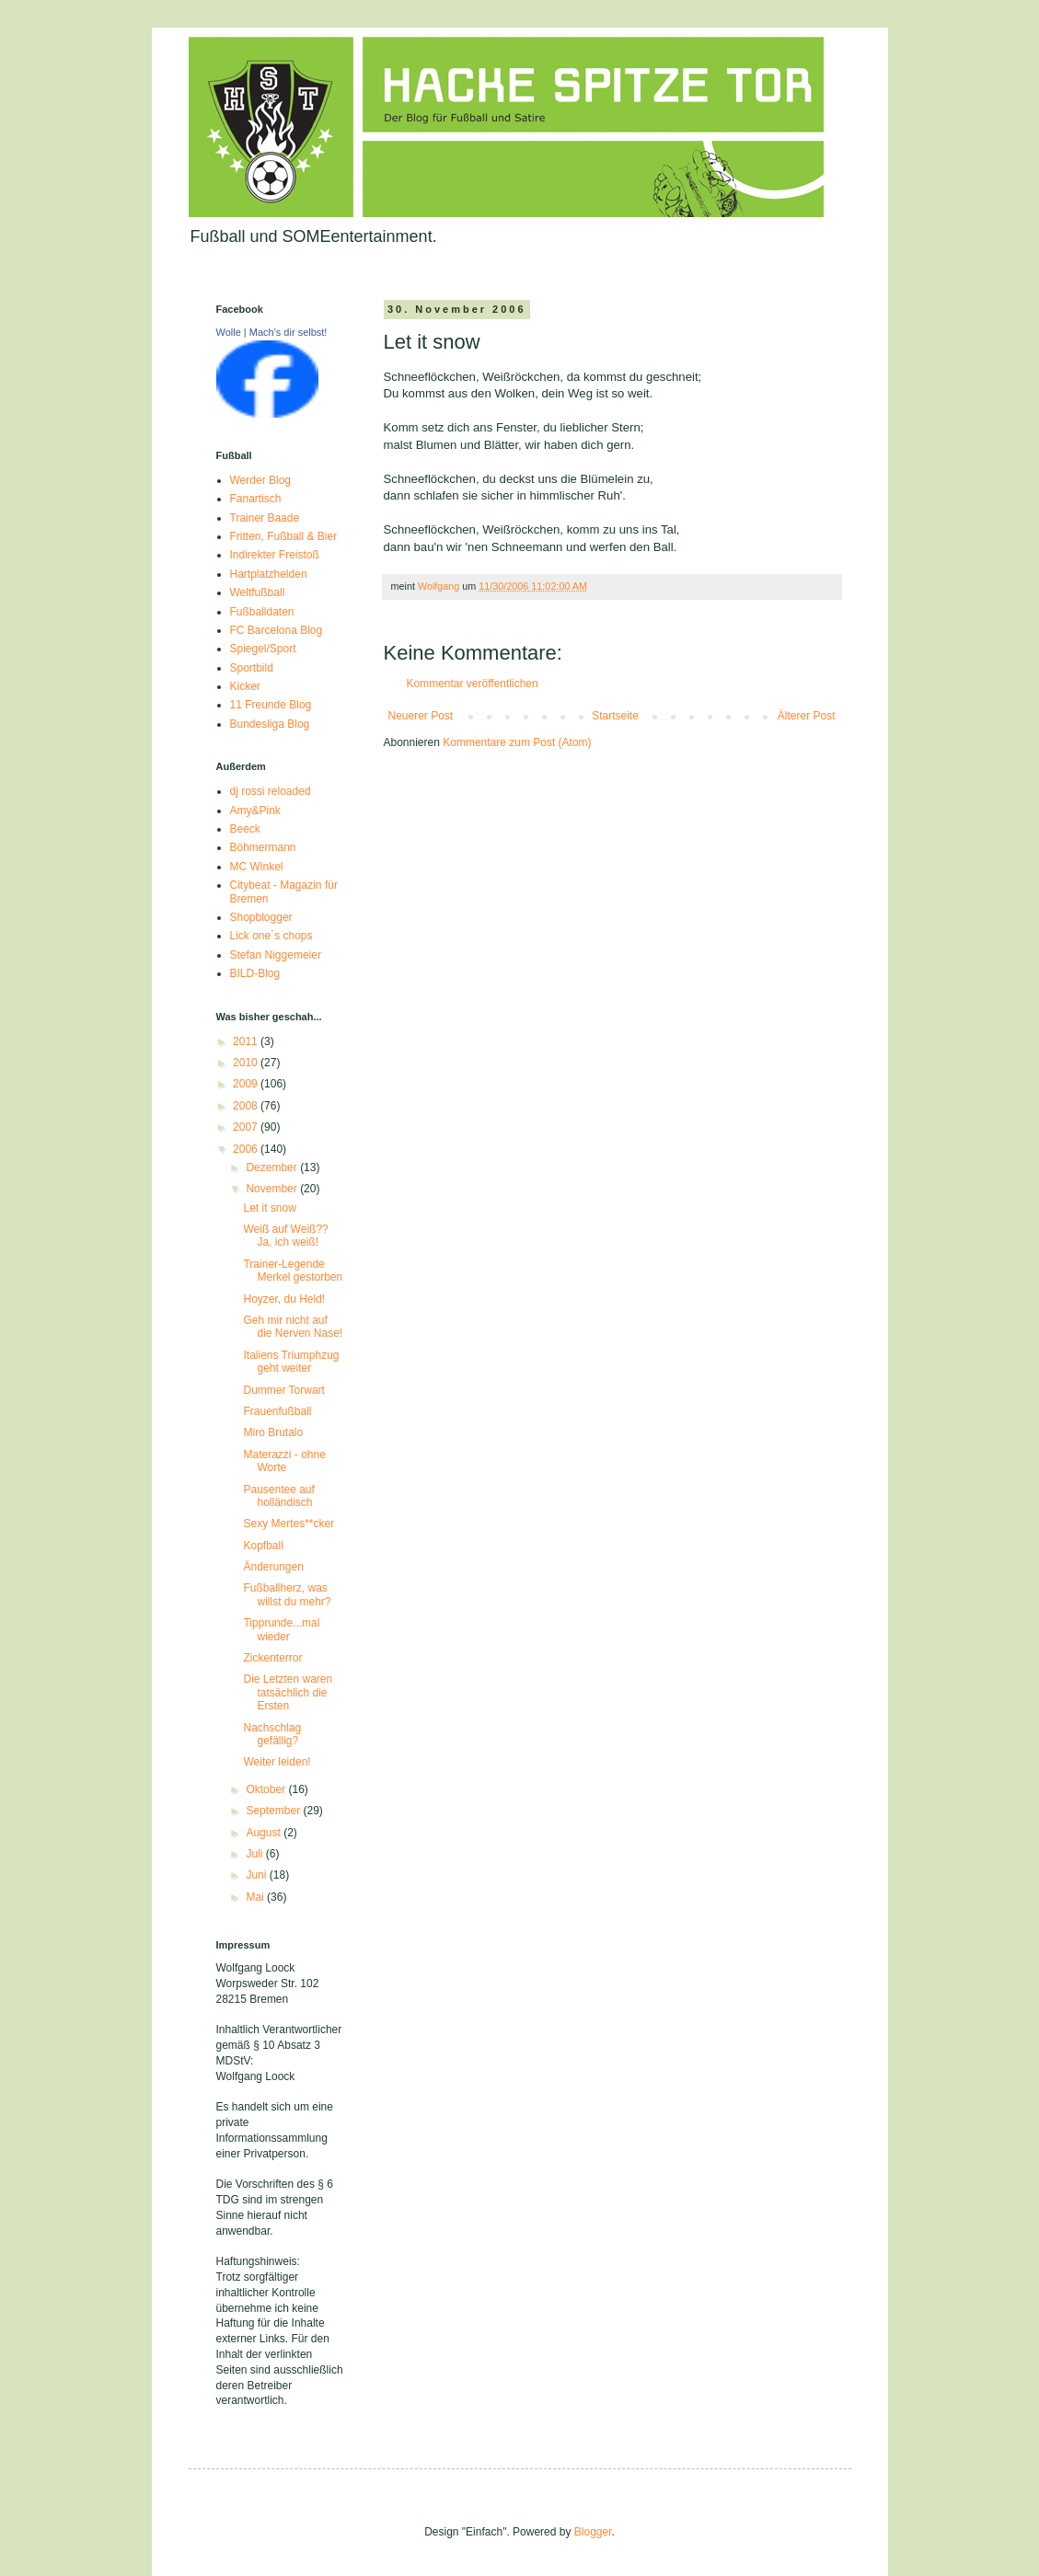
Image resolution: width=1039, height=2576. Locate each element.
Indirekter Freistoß (274, 554)
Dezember (273, 1167)
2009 (246, 1083)
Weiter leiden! (276, 1761)
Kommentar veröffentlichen (472, 683)
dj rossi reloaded (270, 791)
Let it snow (269, 1208)
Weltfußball (257, 592)
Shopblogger (261, 917)
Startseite (615, 715)
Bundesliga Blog (270, 724)
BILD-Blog (255, 973)
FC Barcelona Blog (276, 630)
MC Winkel (256, 866)
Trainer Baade (265, 518)
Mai (256, 1897)
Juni (257, 1875)
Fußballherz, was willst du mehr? (286, 1594)
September (274, 1810)
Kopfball (263, 1545)
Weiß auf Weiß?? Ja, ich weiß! (285, 1235)
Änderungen (273, 1566)
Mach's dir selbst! (288, 332)
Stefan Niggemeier (275, 955)
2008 (246, 1105)
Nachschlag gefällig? (272, 1734)
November (273, 1188)
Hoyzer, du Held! (284, 1299)
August (264, 1832)
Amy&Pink (255, 810)
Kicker (245, 686)
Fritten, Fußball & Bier (284, 536)
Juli (255, 1853)
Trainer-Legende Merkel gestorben (292, 1270)
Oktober (267, 1789)
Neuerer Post (421, 715)
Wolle (228, 332)
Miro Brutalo (273, 1432)
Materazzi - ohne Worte (284, 1461)
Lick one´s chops (271, 935)
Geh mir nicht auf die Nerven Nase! (292, 1327)
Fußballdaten (262, 611)
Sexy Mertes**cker (288, 1523)
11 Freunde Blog (271, 704)
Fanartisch (256, 498)
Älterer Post (807, 715)
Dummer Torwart (283, 1390)
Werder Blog (260, 480)
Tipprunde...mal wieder (281, 1629)
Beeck (245, 828)
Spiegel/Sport (263, 648)
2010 (246, 1062)
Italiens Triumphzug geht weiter (291, 1361)
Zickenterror (272, 1657)
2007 (246, 1127)
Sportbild (251, 667)
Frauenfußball (277, 1411)
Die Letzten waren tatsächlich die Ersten (287, 1692)
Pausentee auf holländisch (278, 1496)
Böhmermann (263, 847)
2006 (246, 1149)
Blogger (593, 2531)
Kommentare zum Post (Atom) (517, 742)
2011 (246, 1041)
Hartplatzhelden (268, 574)
